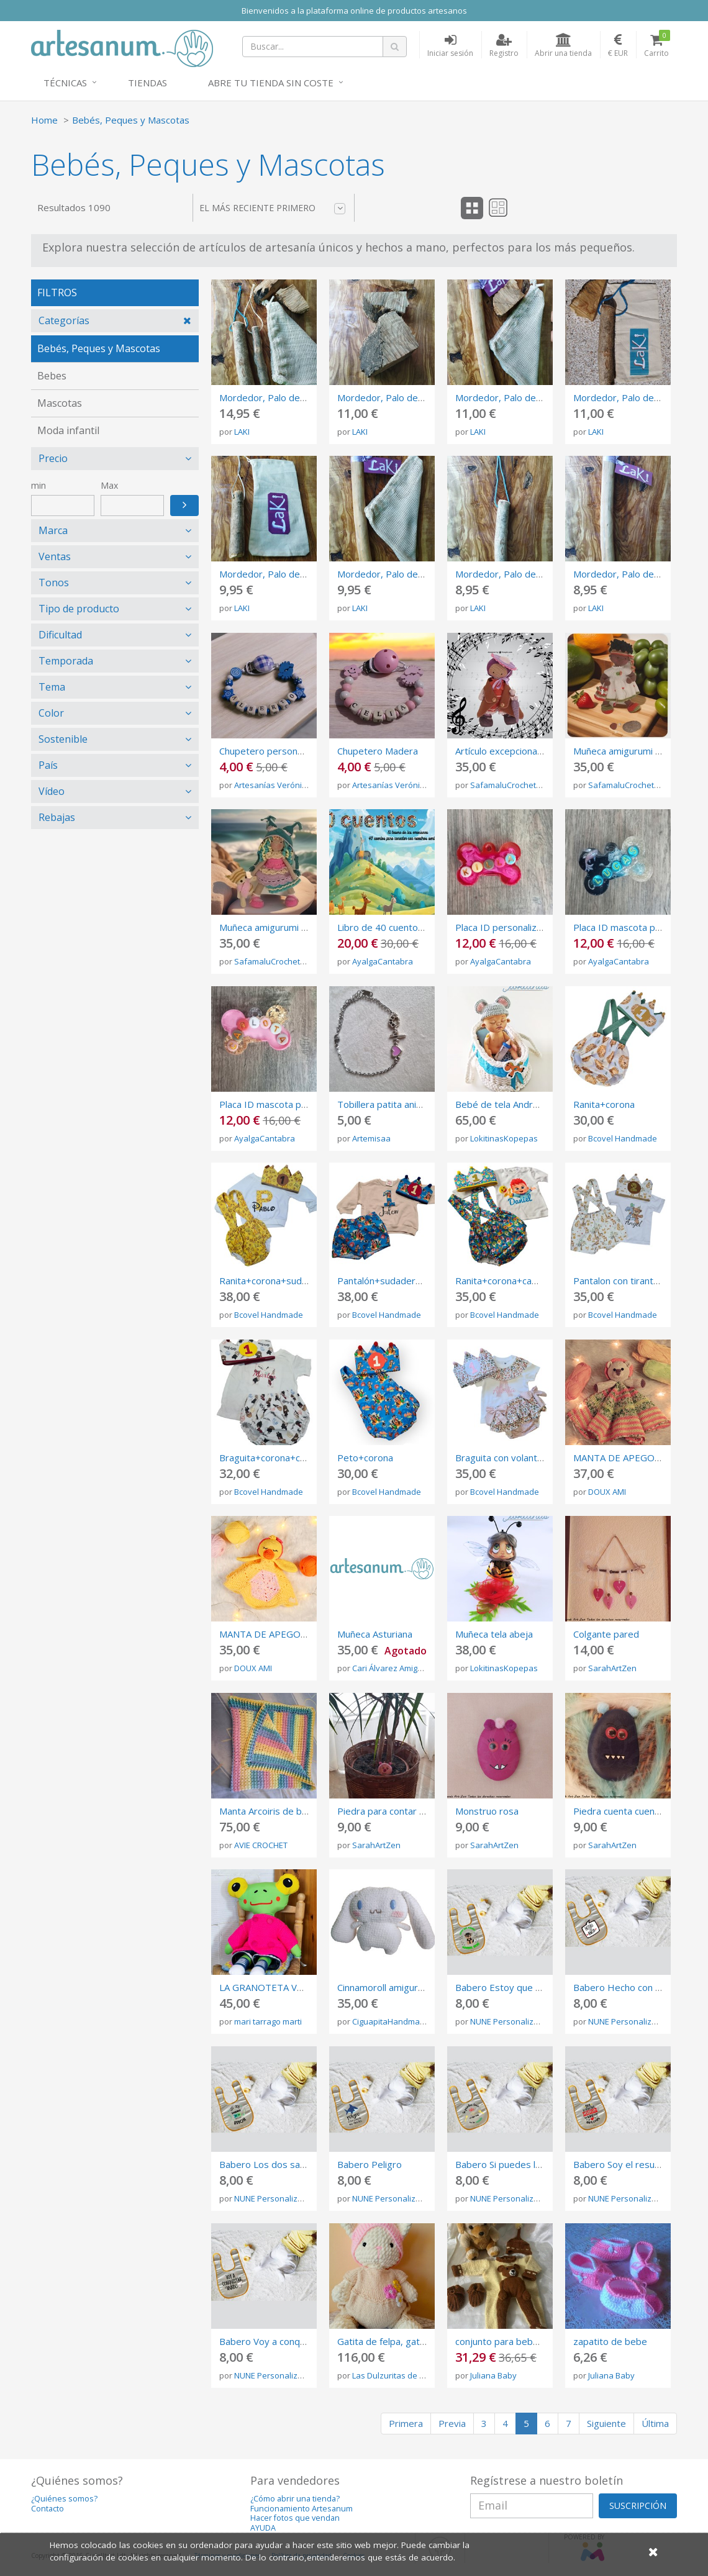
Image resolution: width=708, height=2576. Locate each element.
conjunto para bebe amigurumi (520, 2341)
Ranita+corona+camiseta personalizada (539, 1280)
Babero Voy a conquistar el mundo (292, 2341)
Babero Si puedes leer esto (514, 2164)
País (48, 765)
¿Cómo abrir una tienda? (295, 2498)
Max (109, 485)
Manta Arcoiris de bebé (269, 1811)
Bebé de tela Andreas (501, 1104)
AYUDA (263, 2528)
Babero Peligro (369, 2164)
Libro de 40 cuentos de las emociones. (419, 927)
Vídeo (52, 791)
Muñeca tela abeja (494, 1634)
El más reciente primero (272, 208)
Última (655, 2423)
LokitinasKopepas (504, 1138)
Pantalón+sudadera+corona (396, 1280)
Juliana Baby (493, 2375)
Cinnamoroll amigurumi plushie (401, 1987)
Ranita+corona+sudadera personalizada (304, 1280)
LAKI (242, 431)
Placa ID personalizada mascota (523, 927)
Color (51, 713)
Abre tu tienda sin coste (271, 82)
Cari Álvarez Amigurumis (397, 1668)
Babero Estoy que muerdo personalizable (544, 1987)
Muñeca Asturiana (374, 1634)
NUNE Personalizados (511, 2021)
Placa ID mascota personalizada (287, 1104)
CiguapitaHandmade (391, 2021)
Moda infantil (68, 430)
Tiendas (147, 82)
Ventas (55, 556)
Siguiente (606, 2423)
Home (44, 120)
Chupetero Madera (377, 751)
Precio (53, 458)
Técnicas (65, 82)
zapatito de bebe (610, 2341)
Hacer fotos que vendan (295, 2518)
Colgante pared (606, 1634)
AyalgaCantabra (382, 961)
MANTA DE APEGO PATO (274, 1634)
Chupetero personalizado (273, 751)
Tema (52, 687)
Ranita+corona (604, 1104)
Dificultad (60, 635)
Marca (53, 530)
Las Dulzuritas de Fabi (393, 2375)
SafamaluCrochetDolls (512, 785)
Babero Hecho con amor (625, 1987)
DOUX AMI (607, 1491)
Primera (406, 2423)
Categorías (64, 320)
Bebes (51, 376)
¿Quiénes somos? (64, 2498)
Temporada (66, 661)
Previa (452, 2423)
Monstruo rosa (487, 1811)
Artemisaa (371, 1138)
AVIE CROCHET (261, 1845)
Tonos (54, 582)
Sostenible (63, 739)
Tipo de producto (79, 608)
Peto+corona (365, 1457)
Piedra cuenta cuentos (621, 1811)
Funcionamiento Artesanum (301, 2508)
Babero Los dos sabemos (274, 2164)
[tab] (115, 320)
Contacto (47, 2508)
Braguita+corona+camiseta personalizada (307, 1457)
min (38, 485)
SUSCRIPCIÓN (637, 2505)
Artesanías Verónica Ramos (286, 785)
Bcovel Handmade (622, 1138)
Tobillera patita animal (384, 1104)
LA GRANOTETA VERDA (270, 1987)
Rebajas (57, 817)
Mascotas (59, 403)
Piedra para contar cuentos (395, 1811)
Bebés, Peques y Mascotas (130, 120)
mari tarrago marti (268, 2021)
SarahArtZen (612, 1668)
